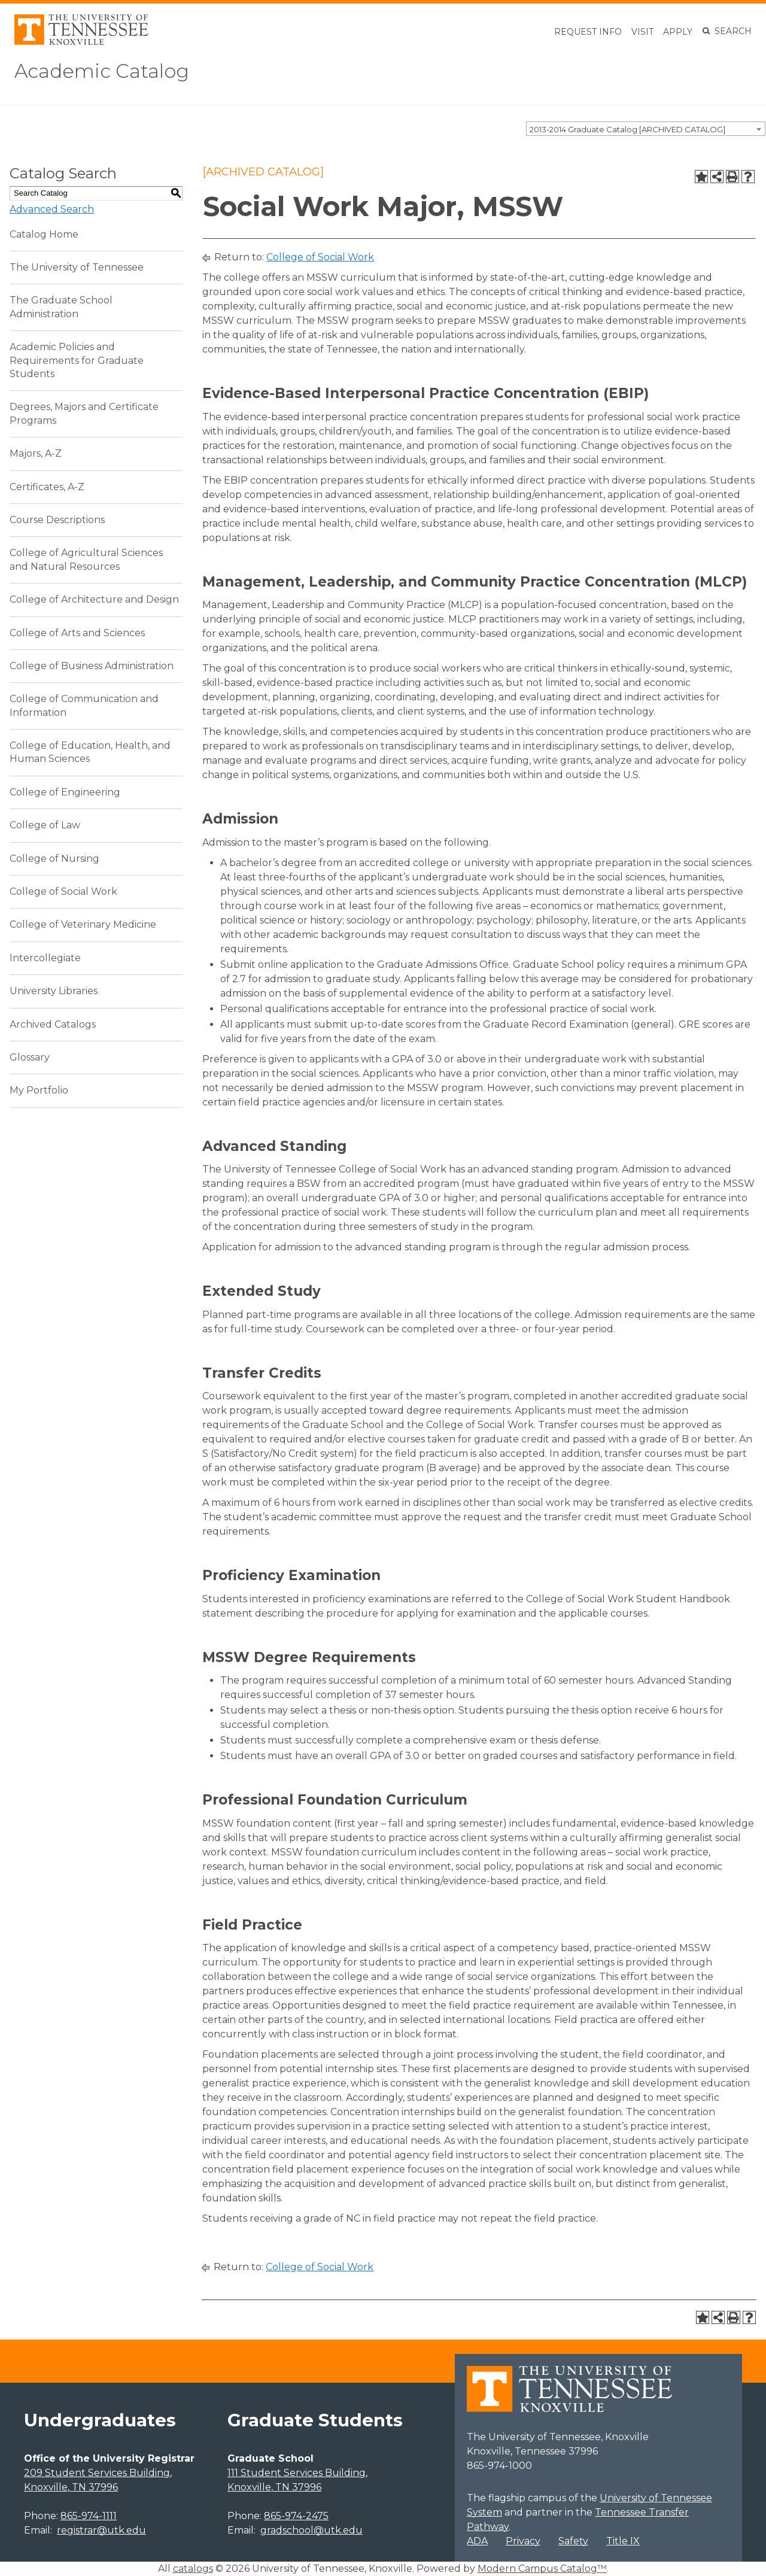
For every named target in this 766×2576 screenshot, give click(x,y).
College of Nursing (54, 858)
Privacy (523, 2541)
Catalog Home (44, 234)
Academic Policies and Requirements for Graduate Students (77, 360)
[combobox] (645, 128)
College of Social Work (63, 891)
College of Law (45, 825)
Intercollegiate (45, 958)
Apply (677, 31)
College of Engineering (65, 792)
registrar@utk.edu (101, 2530)
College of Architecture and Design (94, 599)
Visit (642, 31)
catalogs (193, 2568)
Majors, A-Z (36, 453)
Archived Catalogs (53, 1024)
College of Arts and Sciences (77, 633)
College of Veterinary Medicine (83, 924)
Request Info (588, 31)
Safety (573, 2541)
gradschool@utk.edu (311, 2530)
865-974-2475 (296, 2516)
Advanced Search (52, 209)
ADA (477, 2541)
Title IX (623, 2541)
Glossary (30, 1057)
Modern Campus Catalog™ (542, 2568)
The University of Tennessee (77, 267)
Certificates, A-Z (47, 487)
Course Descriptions (57, 519)
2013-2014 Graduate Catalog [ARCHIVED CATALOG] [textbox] (627, 129)
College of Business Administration (92, 666)
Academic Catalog (102, 71)
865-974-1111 (88, 2516)
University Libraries (54, 991)
